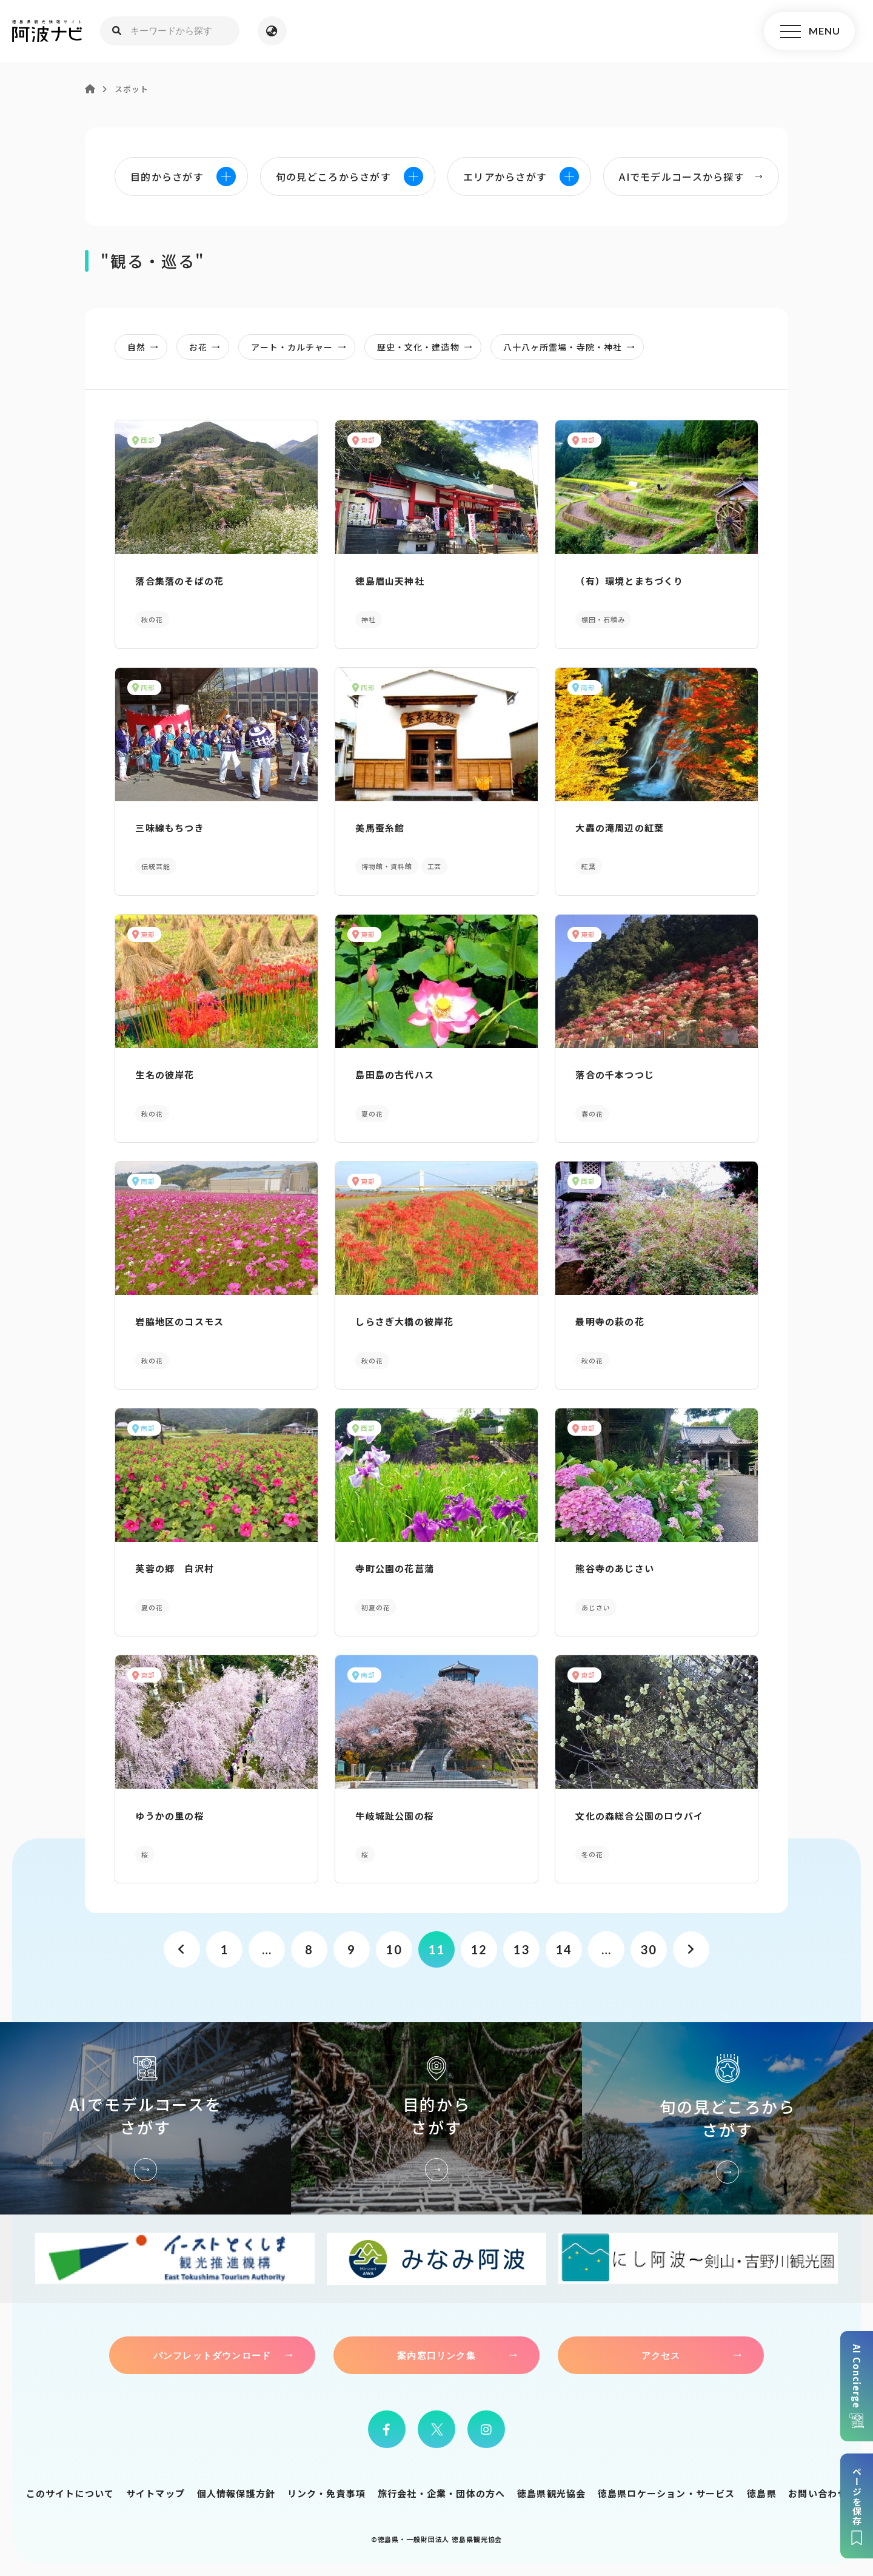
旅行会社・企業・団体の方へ (442, 2493)
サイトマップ (155, 2493)
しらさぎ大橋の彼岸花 (404, 1321)
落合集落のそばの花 (179, 580)
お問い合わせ (817, 2493)
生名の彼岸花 (164, 1074)
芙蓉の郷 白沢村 (174, 1568)
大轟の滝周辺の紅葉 (619, 827)
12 (478, 1949)
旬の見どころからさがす (727, 2118)
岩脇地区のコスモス (179, 1321)
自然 (146, 346)
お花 (208, 346)
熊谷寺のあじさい (614, 1568)
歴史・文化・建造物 (428, 346)
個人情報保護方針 (236, 2493)
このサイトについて (70, 2493)
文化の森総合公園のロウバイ (639, 1815)
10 (394, 1949)
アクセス (661, 2355)
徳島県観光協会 (551, 2493)
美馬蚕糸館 (379, 827)
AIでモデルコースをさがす (145, 2118)
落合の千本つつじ (614, 1074)
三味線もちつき (169, 827)
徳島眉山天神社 (389, 580)
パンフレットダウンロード (212, 2355)
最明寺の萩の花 (609, 1321)
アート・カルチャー (302, 346)
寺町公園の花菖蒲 (394, 1568)
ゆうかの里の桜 (169, 1815)
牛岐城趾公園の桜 (394, 1815)
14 (563, 1949)
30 (648, 1949)
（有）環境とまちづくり (629, 580)
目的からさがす (436, 2118)
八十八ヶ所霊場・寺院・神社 (573, 346)
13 (521, 1949)
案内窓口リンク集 (436, 2355)
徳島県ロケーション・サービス (666, 2493)
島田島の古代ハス (394, 1074)
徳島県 (762, 2493)
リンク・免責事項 (326, 2493)
